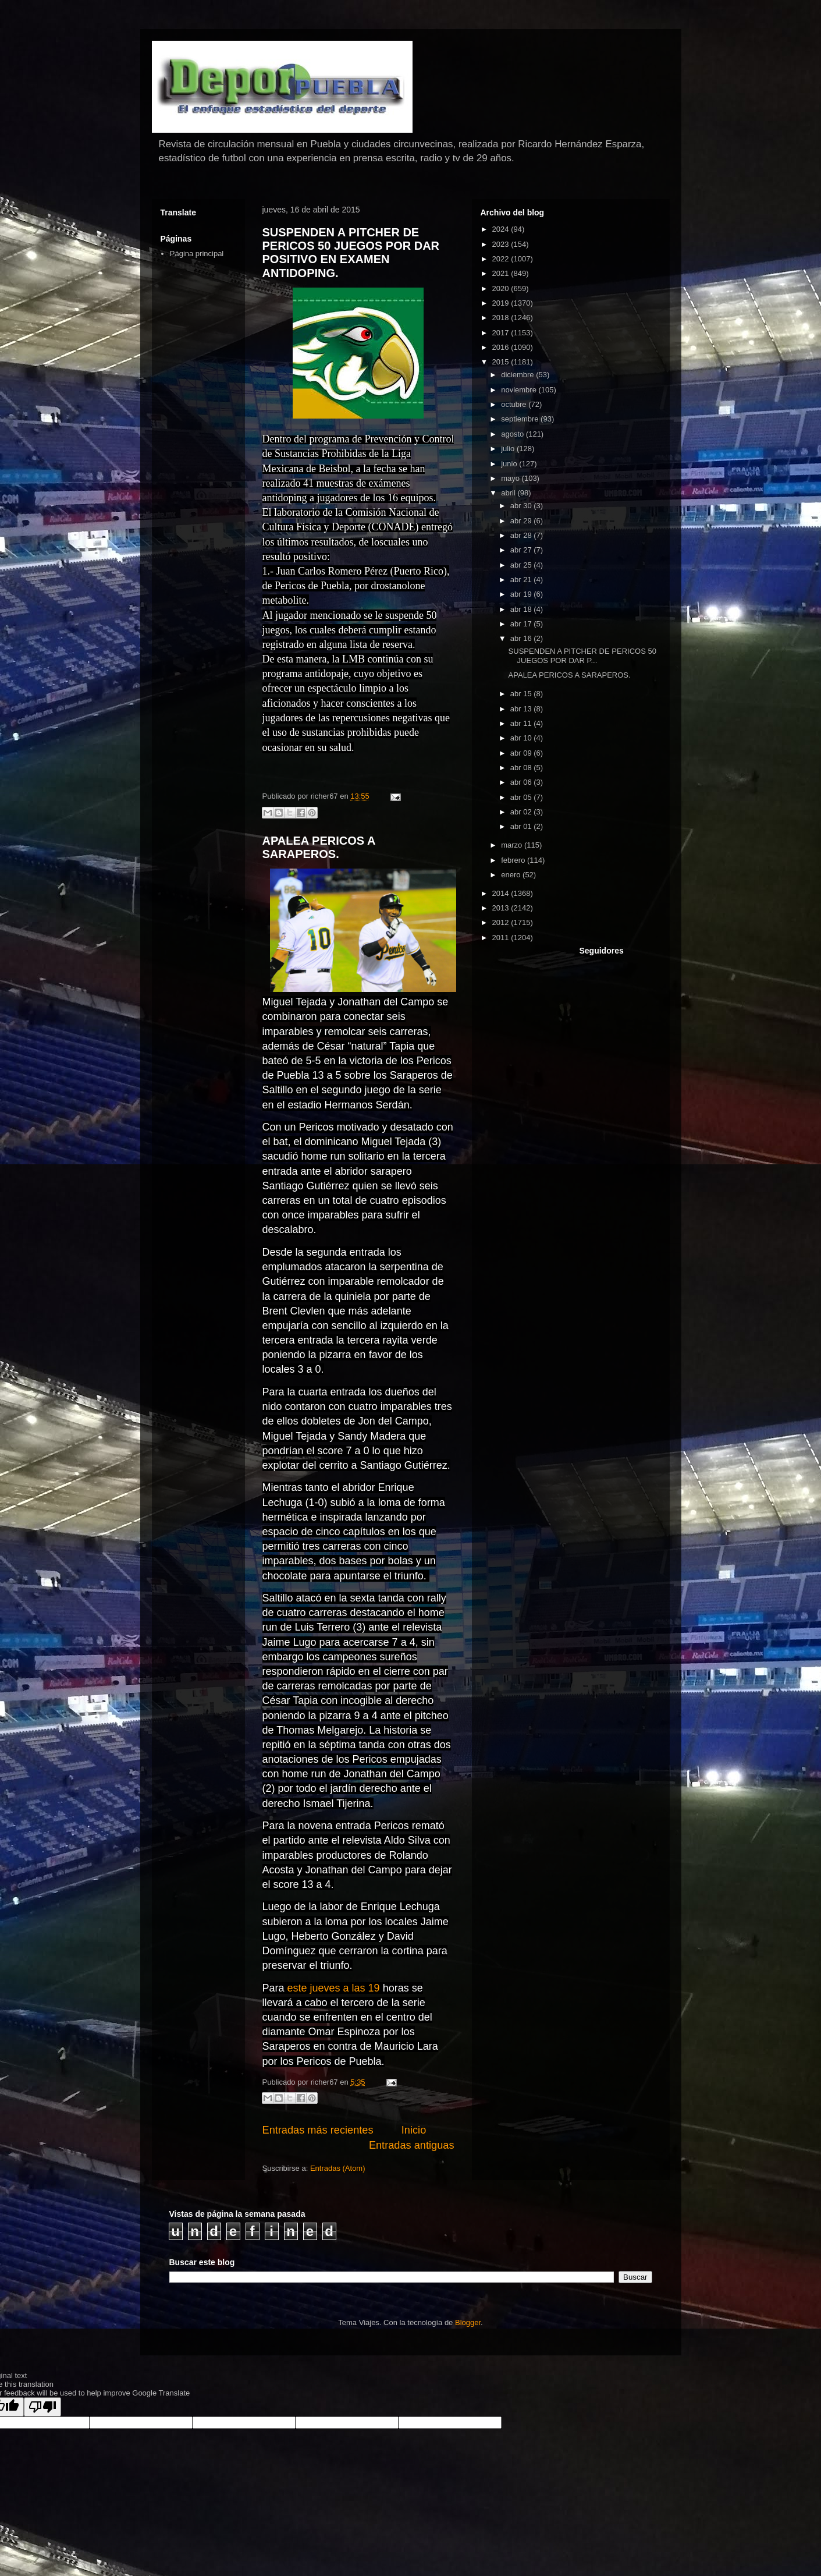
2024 (501, 229)
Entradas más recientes (318, 2130)
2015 (501, 361)
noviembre (519, 389)
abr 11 (522, 723)
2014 (501, 893)
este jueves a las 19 (333, 1988)
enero (512, 874)
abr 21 (522, 579)
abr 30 (522, 505)
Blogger (468, 2322)
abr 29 (522, 520)
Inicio (413, 2130)
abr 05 (522, 797)
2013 (501, 907)
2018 (501, 317)
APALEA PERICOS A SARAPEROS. (318, 847)
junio (510, 463)
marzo (512, 845)
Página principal (197, 253)
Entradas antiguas (411, 2145)
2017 (501, 332)
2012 (501, 922)
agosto (513, 434)
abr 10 (522, 738)
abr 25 (522, 565)
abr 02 (522, 811)
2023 (501, 244)
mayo (511, 478)
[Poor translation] (42, 2406)
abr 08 (522, 767)
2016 (501, 347)
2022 (501, 258)
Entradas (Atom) (337, 2168)
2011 (501, 937)
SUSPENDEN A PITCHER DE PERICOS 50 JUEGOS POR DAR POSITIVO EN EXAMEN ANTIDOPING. (351, 252)
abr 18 (522, 609)
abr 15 (522, 693)
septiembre (521, 418)
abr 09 (522, 753)
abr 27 (522, 549)
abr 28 (522, 535)
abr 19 (522, 594)
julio (509, 448)
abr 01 (522, 826)
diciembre (518, 374)
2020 (501, 288)
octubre (514, 404)
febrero (514, 860)
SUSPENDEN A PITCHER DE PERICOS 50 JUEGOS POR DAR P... (582, 656)
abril (509, 492)
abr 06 (522, 782)
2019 (501, 303)
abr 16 (522, 638)
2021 (501, 273)
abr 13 (522, 708)
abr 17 (522, 623)
